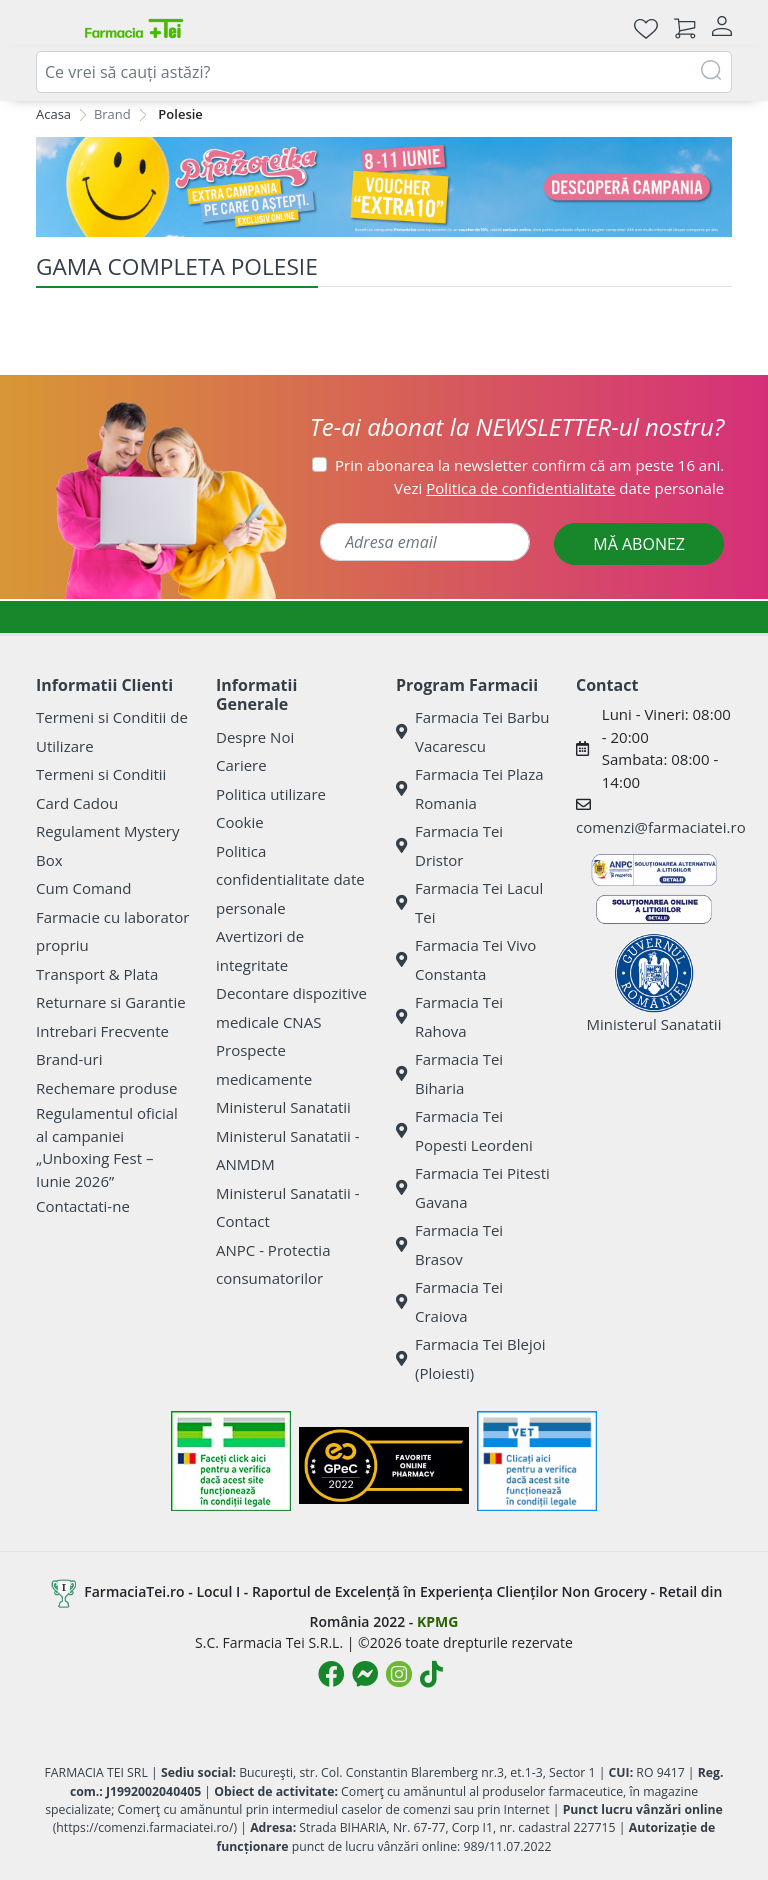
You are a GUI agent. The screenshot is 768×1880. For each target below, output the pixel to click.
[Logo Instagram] (399, 1674)
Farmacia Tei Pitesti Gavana (473, 1187)
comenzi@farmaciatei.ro (661, 827)
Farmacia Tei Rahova (449, 1016)
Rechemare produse (106, 1088)
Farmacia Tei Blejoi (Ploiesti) (471, 1358)
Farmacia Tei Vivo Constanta (466, 959)
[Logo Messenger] (365, 1674)
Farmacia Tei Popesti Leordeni (464, 1130)
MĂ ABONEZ (639, 544)
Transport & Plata (97, 974)
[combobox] (384, 72)
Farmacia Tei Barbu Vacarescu (473, 731)
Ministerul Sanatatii (283, 1107)
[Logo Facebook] (331, 1674)
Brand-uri (69, 1059)
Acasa (53, 114)
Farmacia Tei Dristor (449, 845)
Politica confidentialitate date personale (290, 879)
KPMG (437, 1621)
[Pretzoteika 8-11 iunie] (384, 187)
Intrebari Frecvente (102, 1031)
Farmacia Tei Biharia (449, 1073)
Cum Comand (84, 888)
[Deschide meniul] (52, 28)
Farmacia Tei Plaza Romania (470, 788)
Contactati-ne (83, 1206)
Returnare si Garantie (111, 1002)
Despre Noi (255, 737)
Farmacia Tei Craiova (449, 1301)
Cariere (241, 765)
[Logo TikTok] (431, 1674)
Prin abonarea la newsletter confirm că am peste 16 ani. (529, 465)
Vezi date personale (559, 488)
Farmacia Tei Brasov (449, 1244)
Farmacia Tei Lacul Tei (469, 902)
